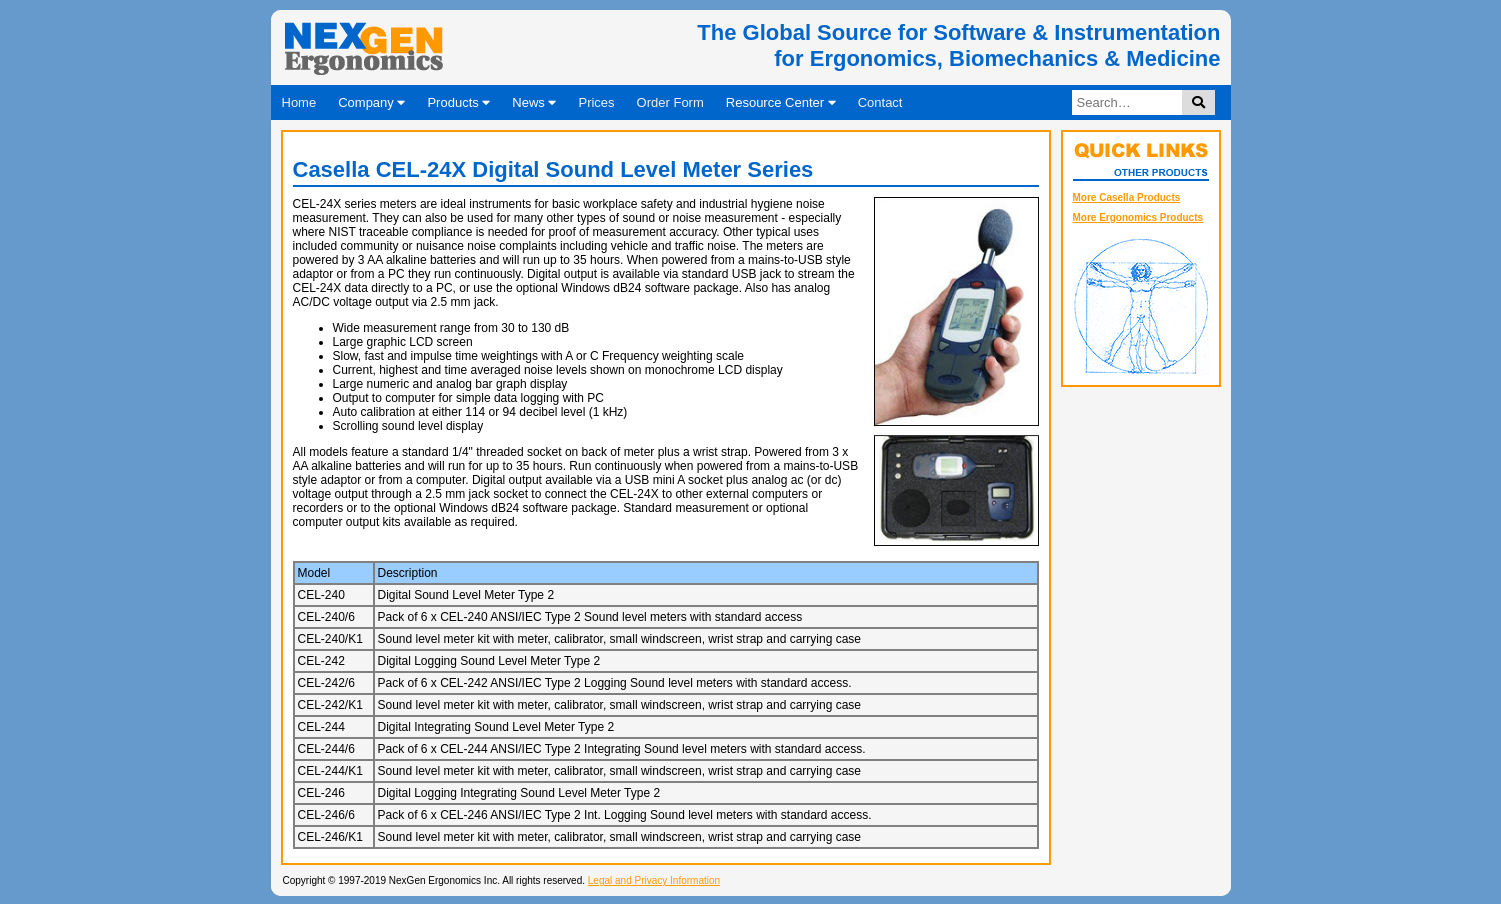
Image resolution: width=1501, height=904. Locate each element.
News (534, 102)
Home (299, 102)
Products (458, 102)
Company (371, 102)
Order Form (670, 102)
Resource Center (781, 102)
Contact (880, 102)
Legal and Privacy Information (654, 880)
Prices (596, 102)
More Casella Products (1127, 197)
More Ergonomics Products (1138, 217)
